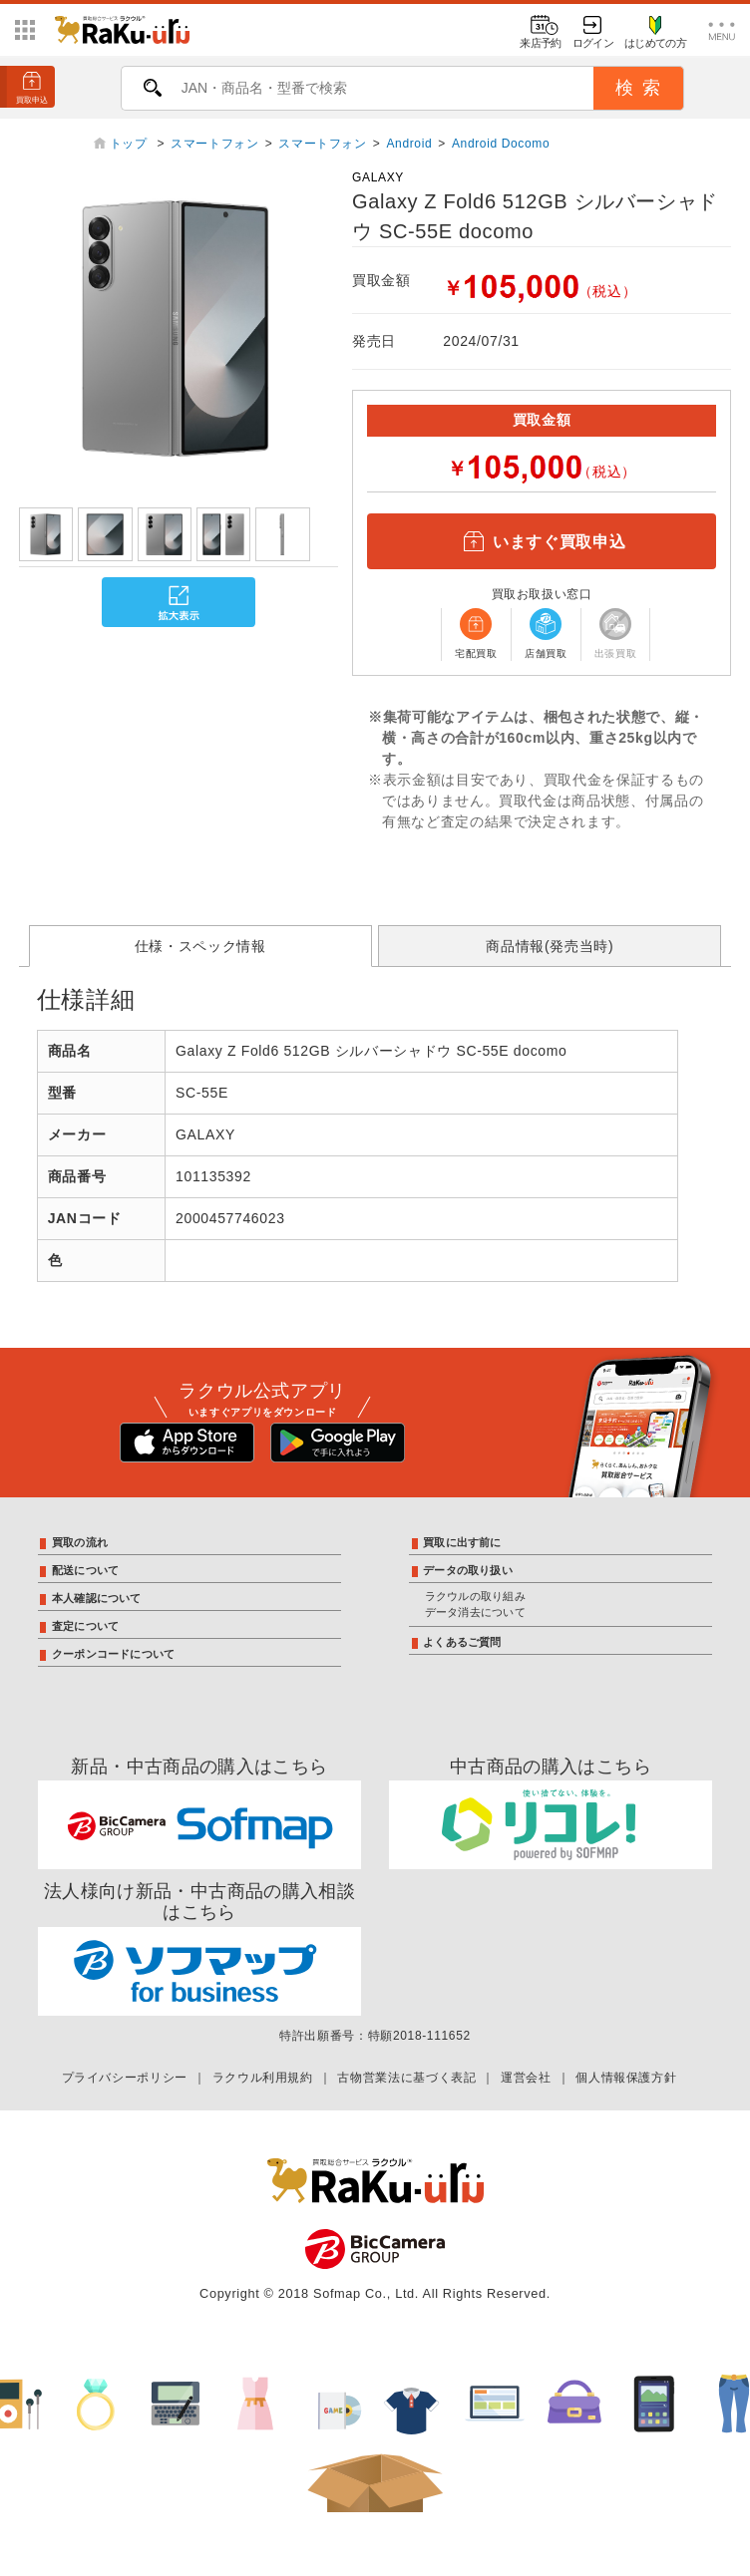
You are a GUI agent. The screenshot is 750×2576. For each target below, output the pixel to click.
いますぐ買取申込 (541, 541)
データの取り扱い (468, 1570)
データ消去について (475, 1612)
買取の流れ (80, 1542)
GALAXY (378, 177)
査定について (85, 1626)
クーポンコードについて (113, 1654)
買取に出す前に (462, 1542)
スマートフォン (214, 144)
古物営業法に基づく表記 (406, 2078)
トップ (131, 144)
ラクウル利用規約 (262, 2078)
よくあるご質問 (462, 1642)
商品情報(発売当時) (549, 946)
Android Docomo (501, 144)
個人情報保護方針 (625, 2078)
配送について (85, 1570)
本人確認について (97, 1598)
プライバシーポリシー (125, 2078)
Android (409, 144)
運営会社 (526, 2078)
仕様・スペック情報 (200, 946)
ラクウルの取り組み (475, 1596)
